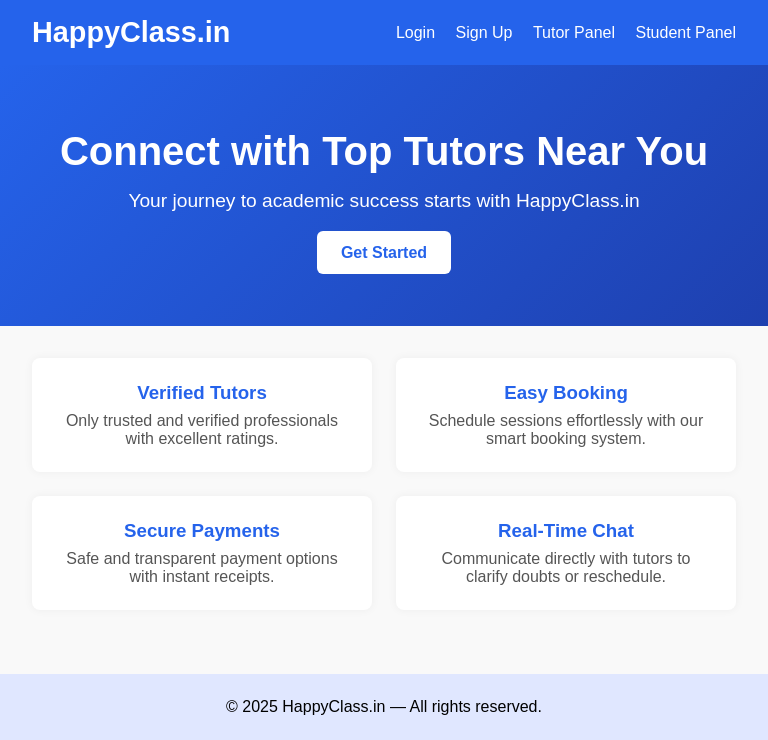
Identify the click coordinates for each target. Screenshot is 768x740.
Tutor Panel (574, 32)
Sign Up (484, 32)
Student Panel (685, 32)
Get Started (384, 252)
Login (415, 32)
